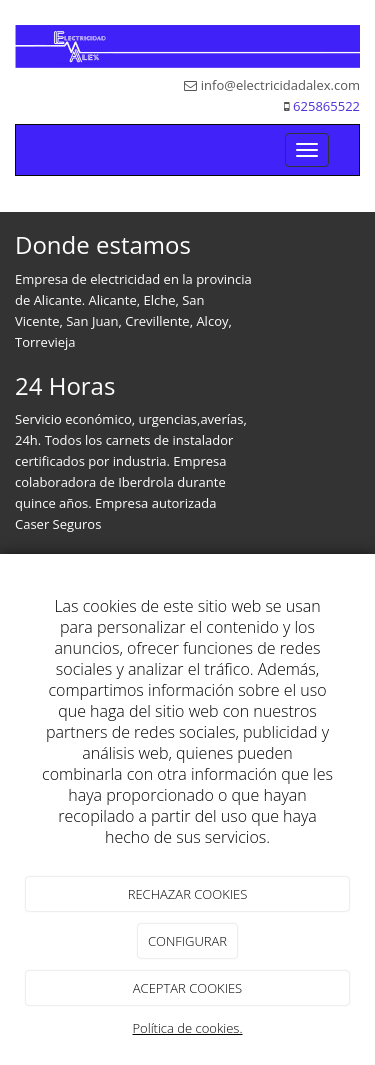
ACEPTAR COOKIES (187, 988)
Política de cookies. (187, 1028)
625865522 (326, 106)
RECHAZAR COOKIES (188, 894)
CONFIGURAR (187, 941)
